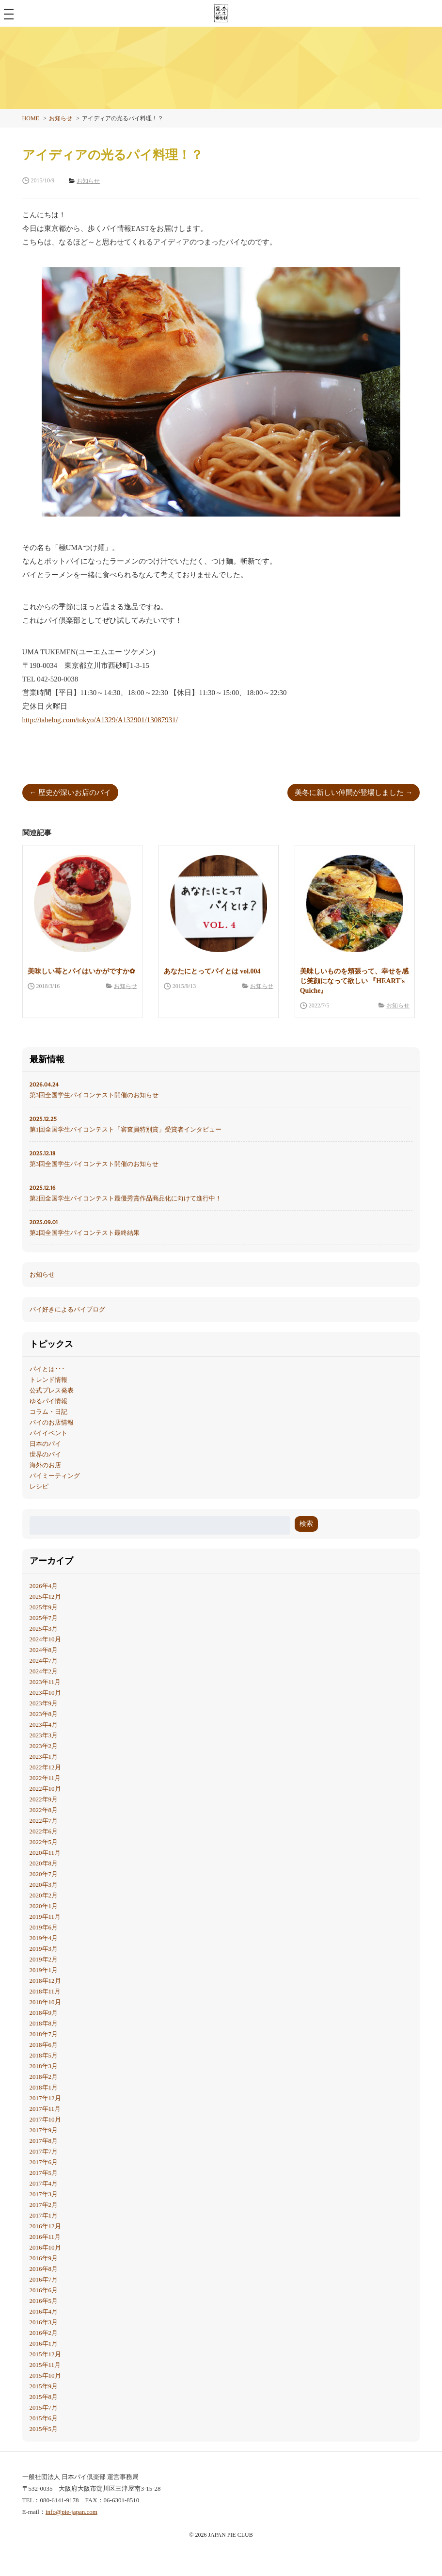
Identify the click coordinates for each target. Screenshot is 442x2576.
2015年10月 (45, 2375)
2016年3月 (44, 2322)
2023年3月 (44, 1735)
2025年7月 (44, 1617)
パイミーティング (55, 1475)
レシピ (39, 1486)
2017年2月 (44, 2204)
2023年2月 (44, 1746)
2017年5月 (44, 2172)
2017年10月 (45, 2119)
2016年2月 (44, 2332)
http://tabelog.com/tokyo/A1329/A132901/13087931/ (100, 720)
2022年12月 (45, 1767)
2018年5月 (44, 2055)
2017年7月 (44, 2151)
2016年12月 (45, 2226)
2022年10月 (45, 1788)
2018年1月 (44, 2087)
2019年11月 (45, 1916)
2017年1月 (44, 2215)
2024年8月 (44, 1649)
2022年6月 (44, 1831)
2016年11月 (45, 2236)
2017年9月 (44, 2130)
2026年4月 (44, 1585)
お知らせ (125, 986)
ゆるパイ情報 (48, 1401)
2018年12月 (45, 1980)
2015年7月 (44, 2407)
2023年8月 (44, 1713)
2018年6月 (44, 2044)
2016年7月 (44, 2279)
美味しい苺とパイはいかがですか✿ (81, 971)
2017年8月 (44, 2140)
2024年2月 (44, 1671)
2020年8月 (44, 1863)
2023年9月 (44, 1703)
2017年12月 (45, 2098)
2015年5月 (44, 2428)
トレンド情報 (48, 1379)
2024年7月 (44, 1660)
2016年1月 (44, 2343)
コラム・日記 (48, 1411)
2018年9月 (44, 2012)
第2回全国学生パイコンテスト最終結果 (221, 1226)
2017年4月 (44, 2183)
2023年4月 (44, 1724)
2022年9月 (44, 1799)
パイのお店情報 (52, 1422)
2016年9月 (44, 2258)
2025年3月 (44, 1628)
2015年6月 (44, 2418)
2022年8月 (44, 1810)
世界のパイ (45, 1454)
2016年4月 (44, 2311)
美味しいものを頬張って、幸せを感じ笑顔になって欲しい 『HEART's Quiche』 (354, 981)
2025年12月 (45, 1596)
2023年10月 (45, 1692)
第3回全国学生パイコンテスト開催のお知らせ (221, 1089)
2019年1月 (44, 1970)
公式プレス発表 (52, 1390)
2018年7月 (44, 2034)
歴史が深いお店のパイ (74, 792)
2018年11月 (45, 1991)
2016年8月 (44, 2268)
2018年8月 (44, 2023)
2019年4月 (44, 1938)
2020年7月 (44, 1874)
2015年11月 (45, 2364)
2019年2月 (44, 1959)
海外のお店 (45, 1465)
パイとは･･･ (47, 1369)
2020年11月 (45, 1852)
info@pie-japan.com (71, 2511)
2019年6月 (44, 1927)
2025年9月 (44, 1607)
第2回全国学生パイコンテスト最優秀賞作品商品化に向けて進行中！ (221, 1192)
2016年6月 (44, 2290)
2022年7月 (44, 1820)
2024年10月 (45, 1639)
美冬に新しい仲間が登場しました (349, 792)
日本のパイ (45, 1443)
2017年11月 (45, 2108)
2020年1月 (44, 1906)
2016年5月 (44, 2300)
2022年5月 (44, 1842)
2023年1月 (44, 1756)
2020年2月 (44, 1895)
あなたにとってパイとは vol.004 (212, 971)
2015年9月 (44, 2386)
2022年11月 (45, 1778)
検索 (306, 1523)
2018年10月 (45, 2002)
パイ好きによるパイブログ (67, 1309)
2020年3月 (44, 1884)
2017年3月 (44, 2194)
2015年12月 (45, 2354)
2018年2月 (44, 2076)
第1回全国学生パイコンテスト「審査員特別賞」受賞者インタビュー (221, 1123)
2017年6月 (44, 2162)
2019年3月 (44, 1948)
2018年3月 (44, 2066)
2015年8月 (44, 2396)
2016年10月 (45, 2247)
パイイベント (48, 1433)
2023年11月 (45, 1681)
